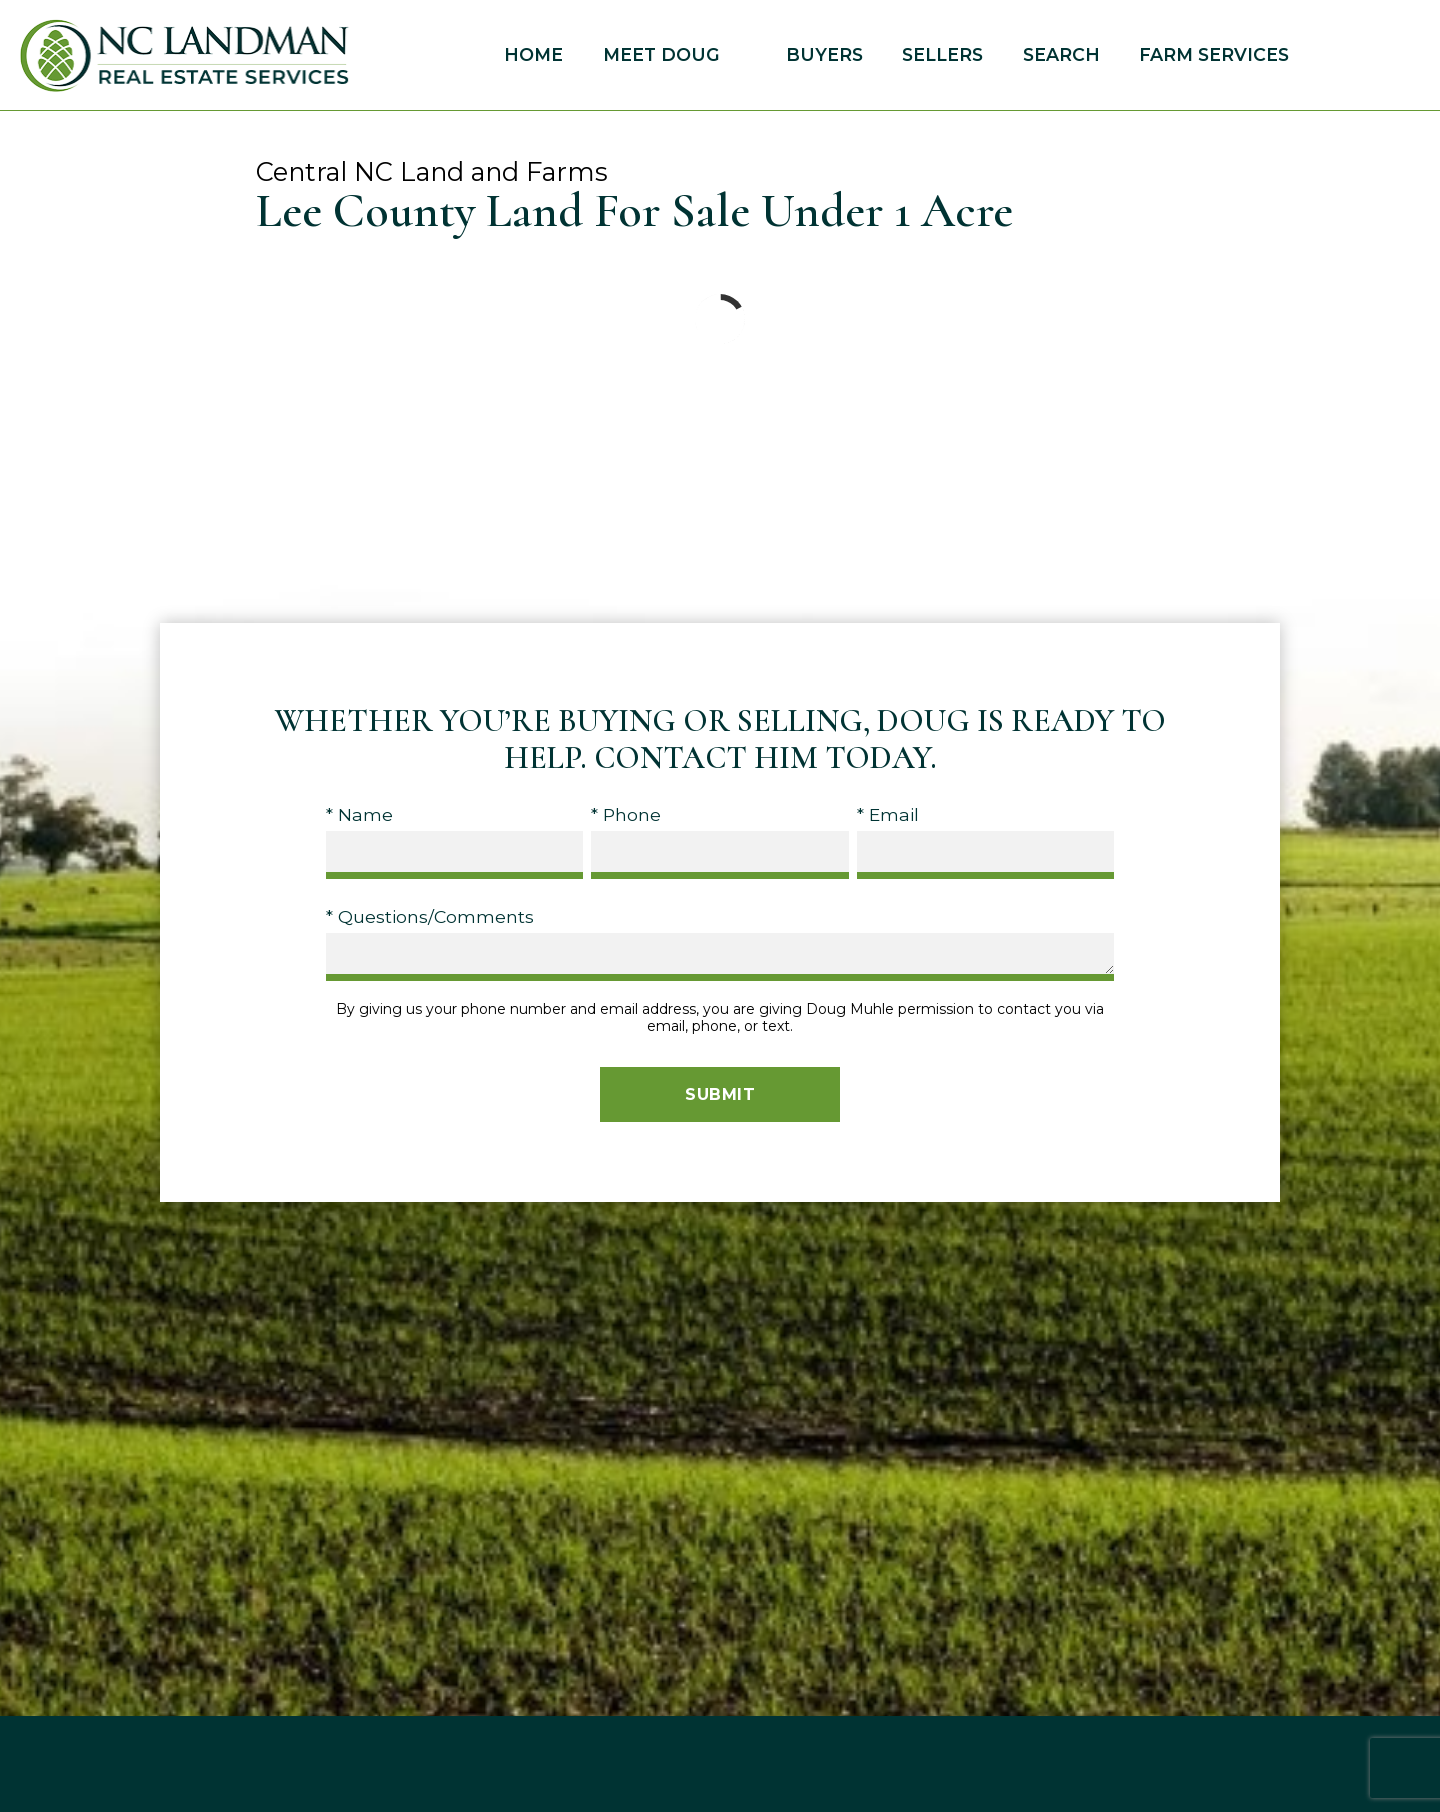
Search (1061, 55)
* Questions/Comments (430, 916)
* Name (359, 814)
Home (533, 55)
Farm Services (1214, 55)
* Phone (626, 814)
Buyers (824, 55)
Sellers (942, 55)
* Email (888, 814)
